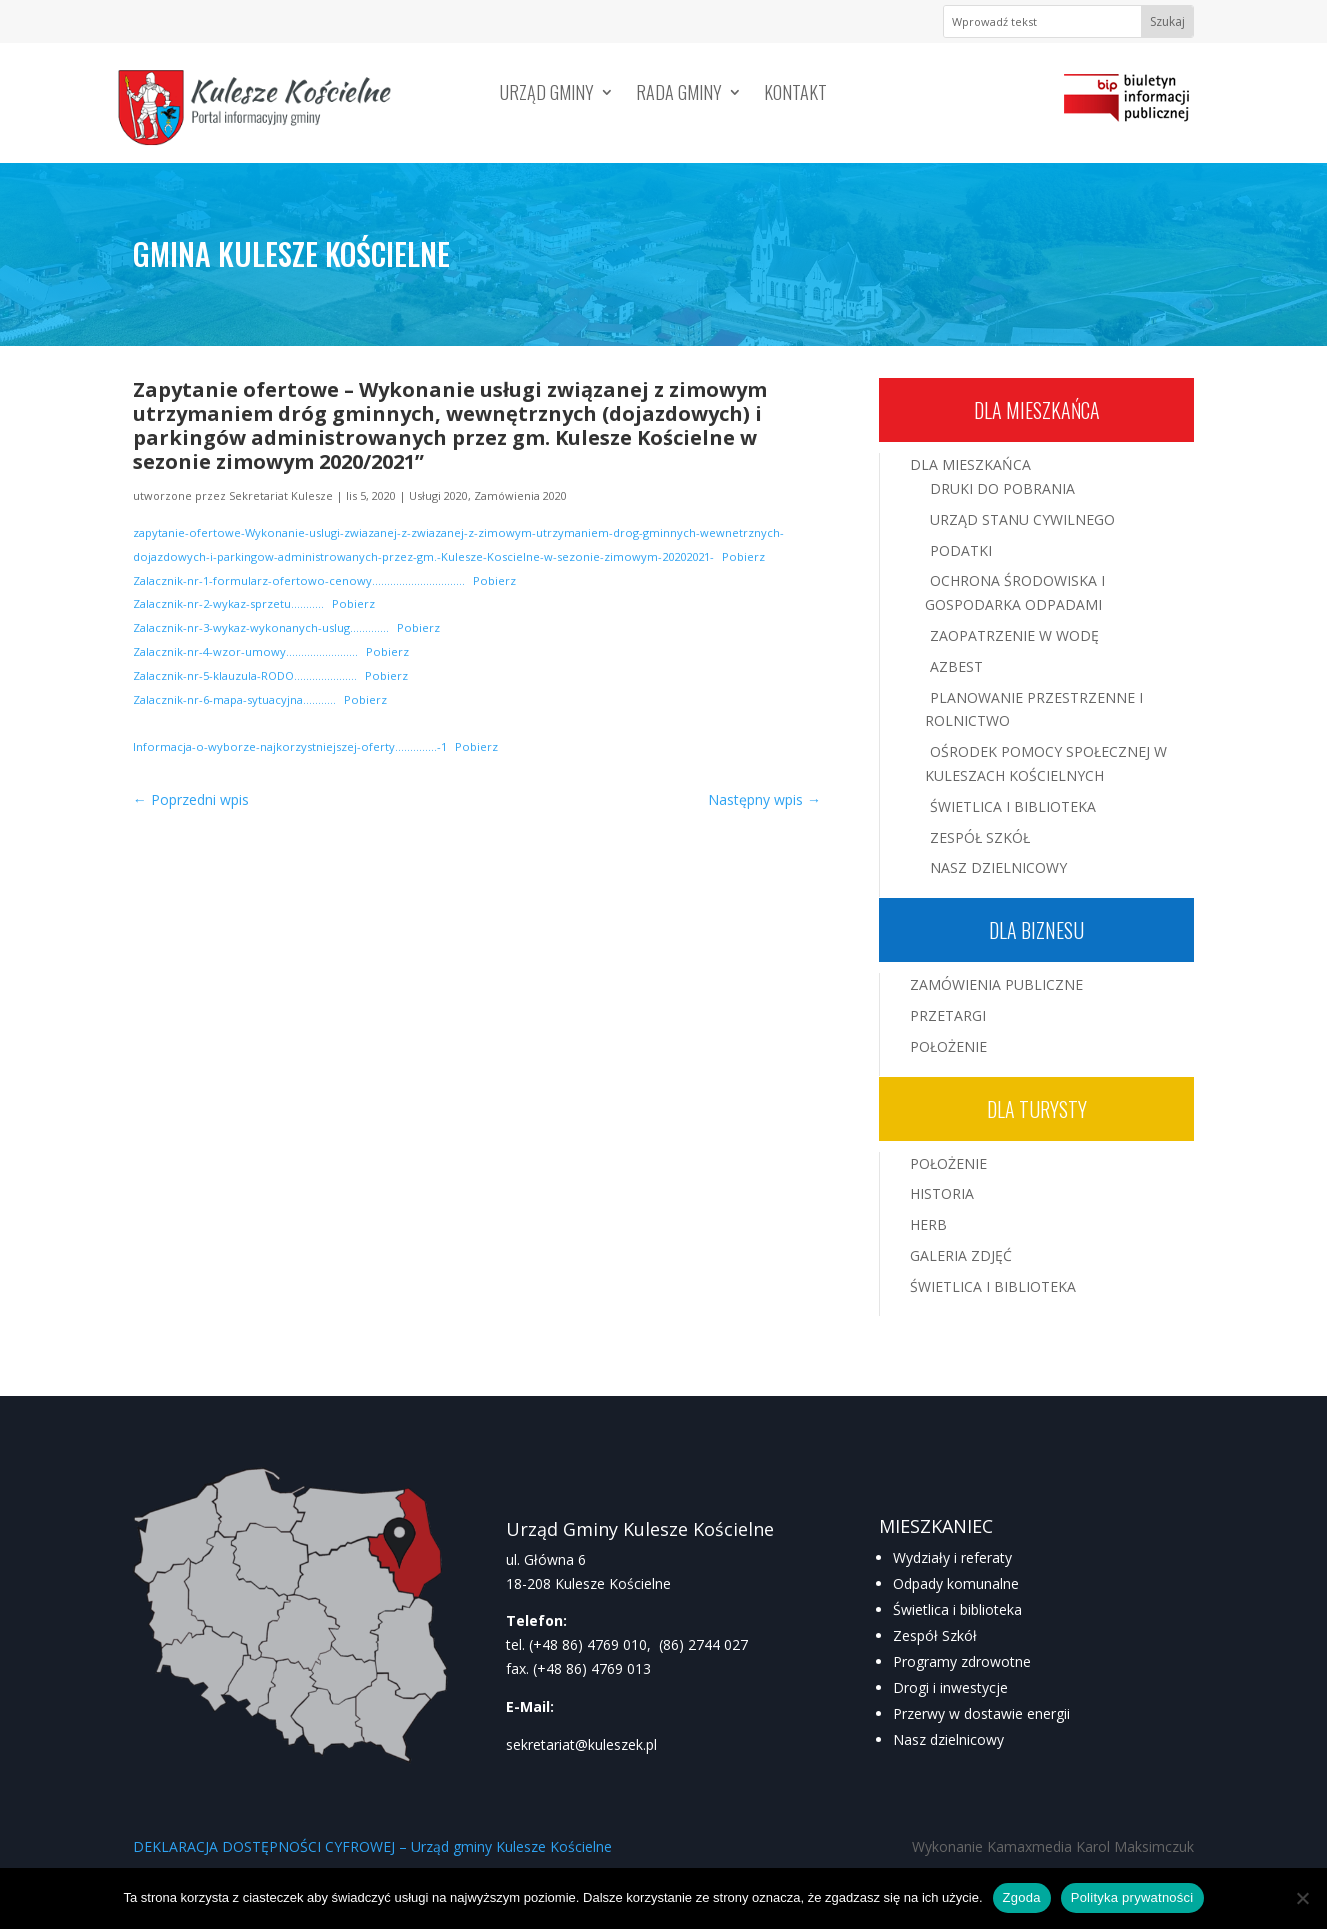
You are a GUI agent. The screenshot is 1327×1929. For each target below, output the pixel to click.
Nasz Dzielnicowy (998, 867)
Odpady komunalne (956, 1583)
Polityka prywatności (1132, 1897)
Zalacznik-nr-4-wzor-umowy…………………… (245, 651)
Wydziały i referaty (952, 1557)
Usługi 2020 (438, 495)
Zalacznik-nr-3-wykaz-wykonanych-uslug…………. (261, 627)
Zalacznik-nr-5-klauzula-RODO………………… (245, 675)
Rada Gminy (679, 95)
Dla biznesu (1036, 930)
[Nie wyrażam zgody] (1302, 1898)
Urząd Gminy (547, 95)
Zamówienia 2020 (520, 495)
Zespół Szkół (980, 837)
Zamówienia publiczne (996, 984)
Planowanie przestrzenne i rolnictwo (1034, 709)
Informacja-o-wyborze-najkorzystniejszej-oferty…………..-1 (290, 746)
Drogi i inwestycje (950, 1687)
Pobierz (743, 556)
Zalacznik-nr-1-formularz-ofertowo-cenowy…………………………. (299, 580)
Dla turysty (1037, 1109)
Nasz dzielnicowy (948, 1739)
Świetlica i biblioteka (957, 1609)
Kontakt (795, 95)
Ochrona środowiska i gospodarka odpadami (1015, 592)
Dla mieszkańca (1037, 410)
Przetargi (948, 1015)
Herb (928, 1224)
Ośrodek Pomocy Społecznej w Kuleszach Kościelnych (1046, 763)
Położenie (948, 1046)
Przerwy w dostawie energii (981, 1713)
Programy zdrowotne (962, 1661)
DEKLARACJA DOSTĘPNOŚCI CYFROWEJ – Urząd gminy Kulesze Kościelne (372, 1846)
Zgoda (1022, 1897)
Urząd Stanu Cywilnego (1022, 519)
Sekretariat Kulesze (281, 495)
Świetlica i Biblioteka (1013, 806)
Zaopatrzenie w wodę (1014, 635)
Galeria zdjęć (961, 1255)
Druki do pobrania (1002, 488)
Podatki (961, 550)
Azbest (956, 666)
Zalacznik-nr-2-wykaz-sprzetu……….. (228, 603)
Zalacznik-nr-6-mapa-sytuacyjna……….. (234, 699)
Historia (942, 1193)
